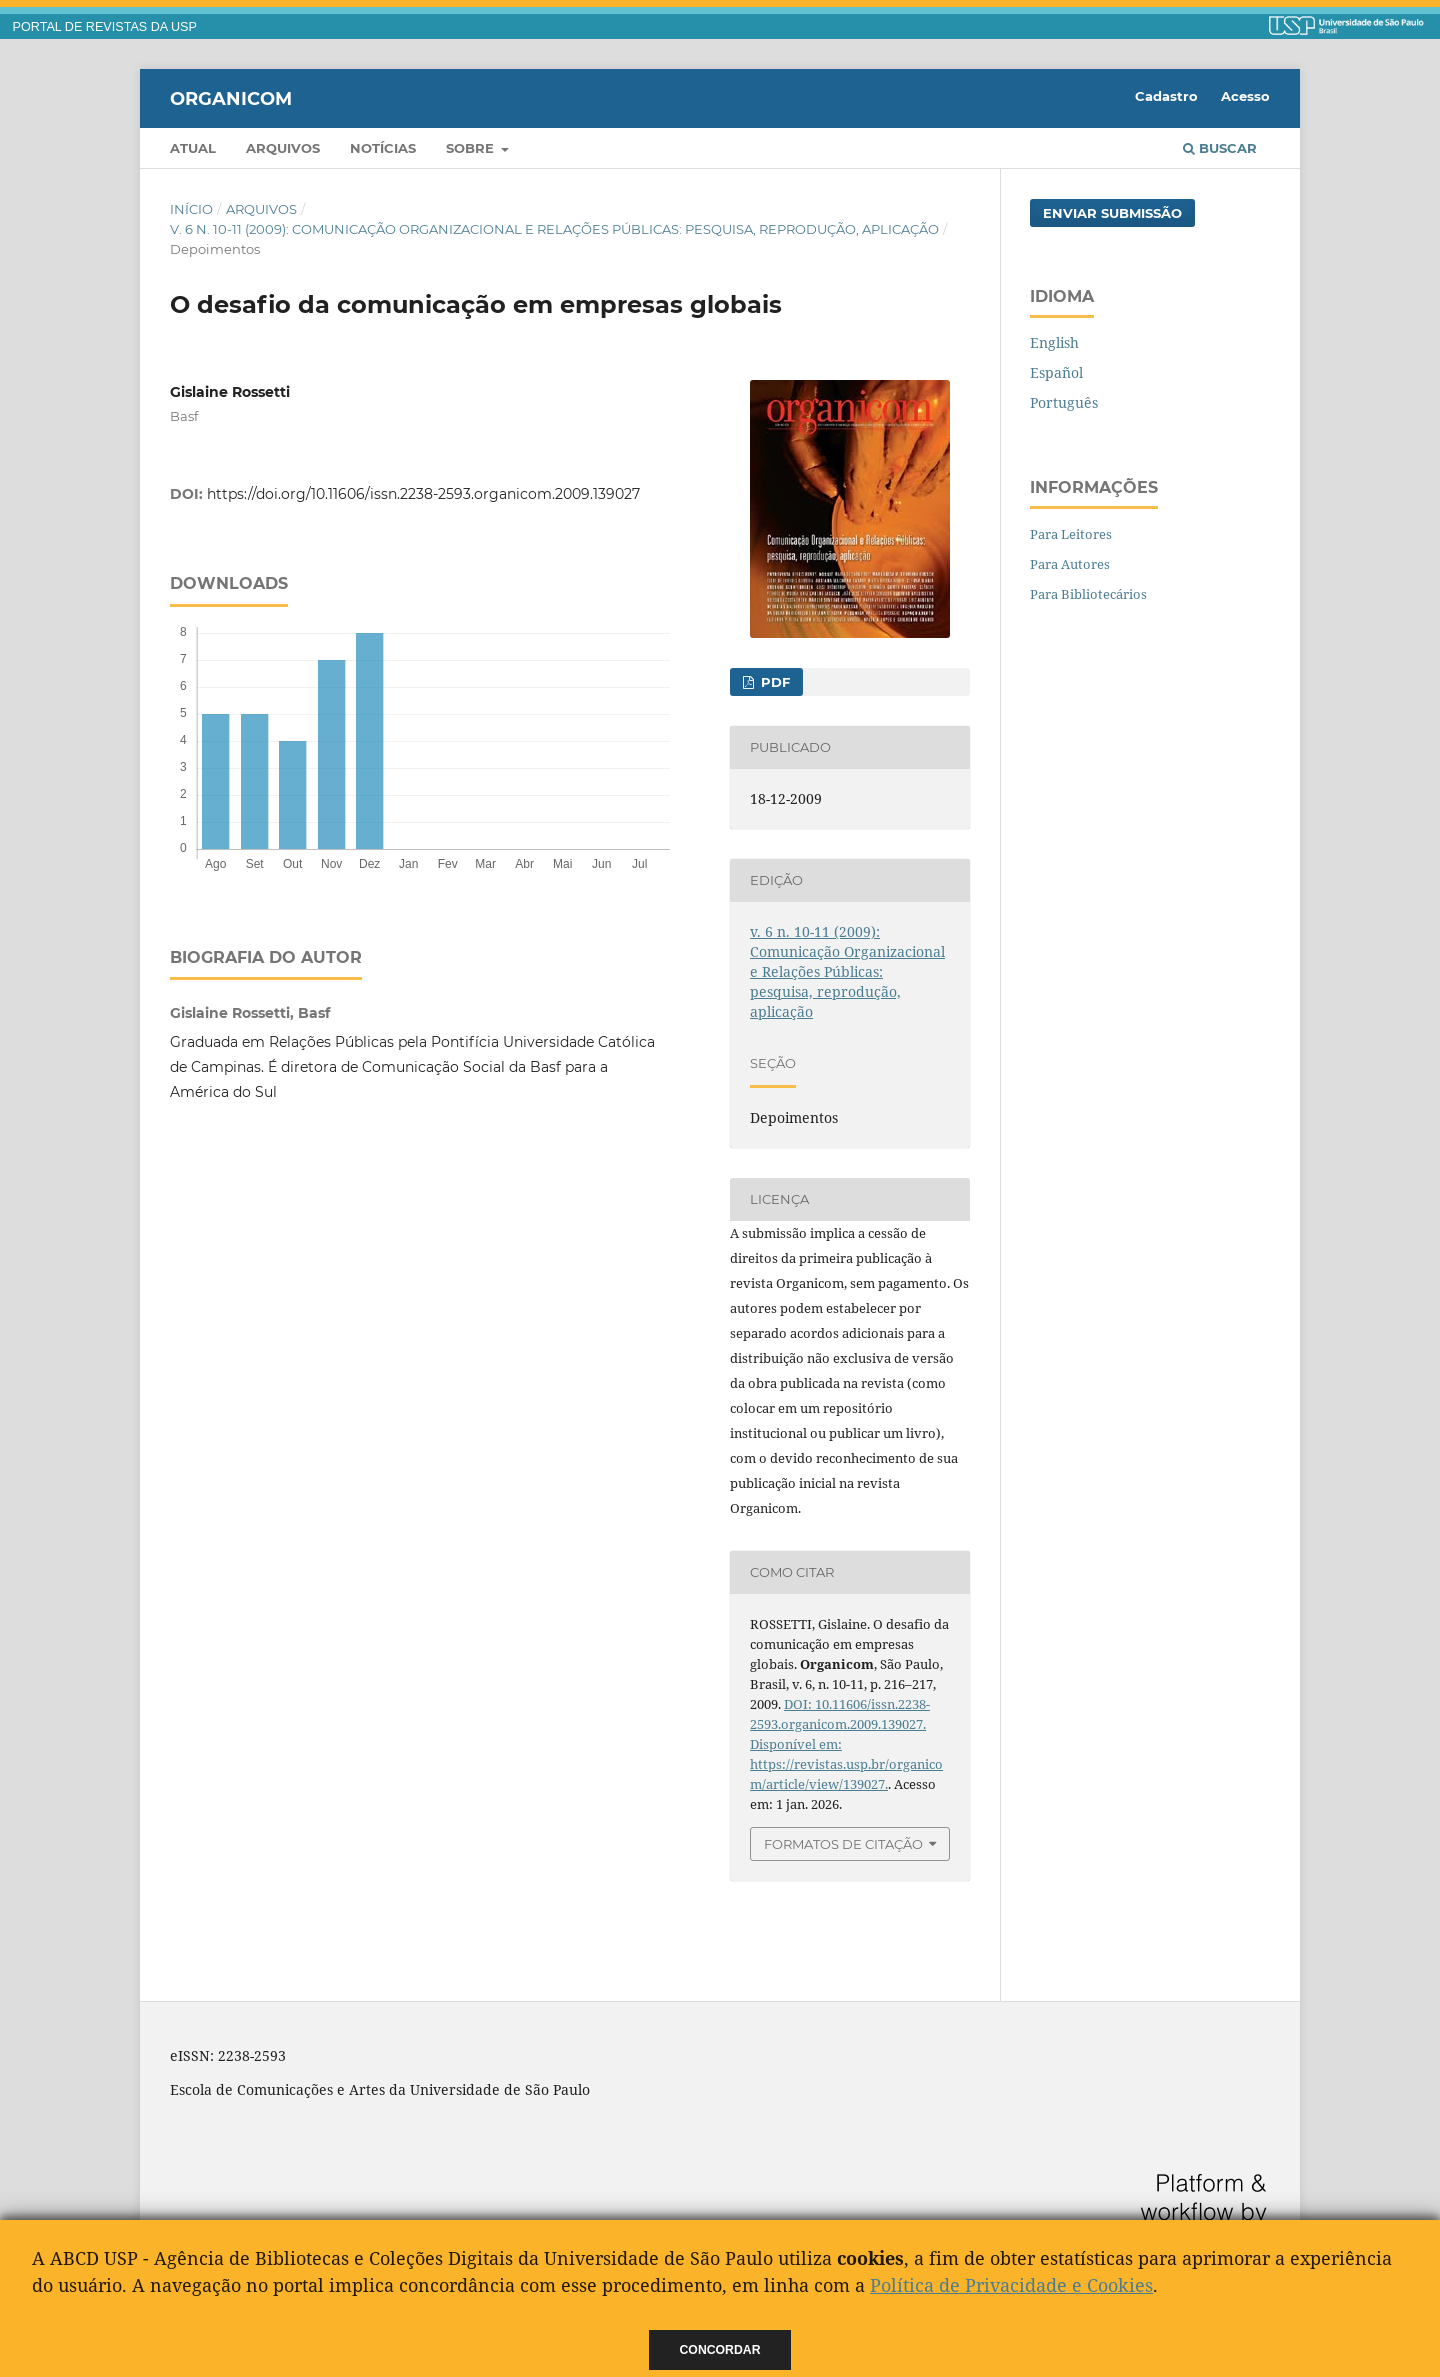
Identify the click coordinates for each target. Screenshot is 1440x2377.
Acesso (1245, 96)
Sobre (472, 148)
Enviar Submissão (1112, 213)
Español (1056, 372)
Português (1064, 402)
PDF (773, 682)
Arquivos (283, 148)
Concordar (720, 2350)
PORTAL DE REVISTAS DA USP (105, 27)
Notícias (383, 148)
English (1054, 342)
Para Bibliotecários (1088, 594)
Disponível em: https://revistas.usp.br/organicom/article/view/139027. (846, 1764)
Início (191, 209)
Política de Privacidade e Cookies (1011, 2285)
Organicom (231, 98)
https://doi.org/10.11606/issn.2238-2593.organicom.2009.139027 (423, 494)
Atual (193, 148)
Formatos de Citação (843, 1844)
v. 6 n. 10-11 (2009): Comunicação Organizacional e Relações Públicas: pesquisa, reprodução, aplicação (554, 229)
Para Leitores (1071, 534)
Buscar (1220, 148)
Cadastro (1166, 96)
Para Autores (1070, 564)
